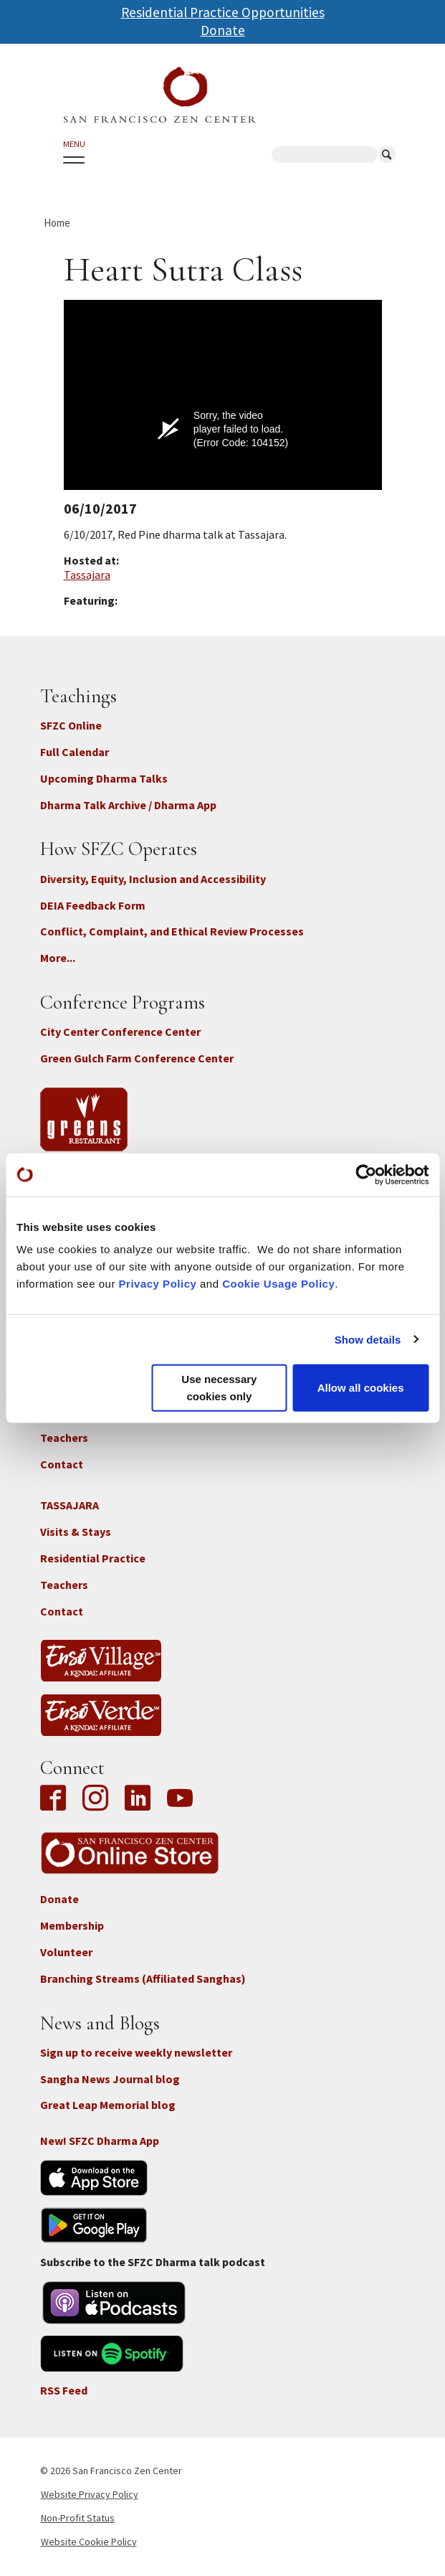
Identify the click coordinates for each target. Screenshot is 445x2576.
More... (57, 957)
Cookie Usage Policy (278, 1284)
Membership (72, 1925)
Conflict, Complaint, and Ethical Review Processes (172, 931)
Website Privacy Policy (89, 2494)
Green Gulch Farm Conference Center (137, 1058)
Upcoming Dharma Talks (104, 778)
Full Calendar (74, 752)
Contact (61, 1464)
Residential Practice (92, 1558)
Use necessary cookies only (219, 1387)
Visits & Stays (75, 1531)
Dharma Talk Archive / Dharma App (128, 805)
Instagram (95, 1799)
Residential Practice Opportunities (223, 12)
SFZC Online (71, 725)
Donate (223, 30)
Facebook (56, 1799)
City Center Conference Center (120, 1031)
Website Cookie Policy (89, 2541)
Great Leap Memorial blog (108, 2105)
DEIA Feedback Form (92, 905)
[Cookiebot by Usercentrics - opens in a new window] (366, 1174)
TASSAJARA (69, 1505)
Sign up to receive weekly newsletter (136, 2052)
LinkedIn (138, 1799)
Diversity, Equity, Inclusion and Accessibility (153, 879)
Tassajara (87, 574)
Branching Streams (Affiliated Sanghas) (143, 1978)
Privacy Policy (158, 1284)
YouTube (180, 1799)
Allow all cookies (360, 1388)
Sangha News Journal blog (110, 2079)
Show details (368, 1339)
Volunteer (66, 1952)
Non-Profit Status (78, 2517)
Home (57, 223)
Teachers (64, 1437)
